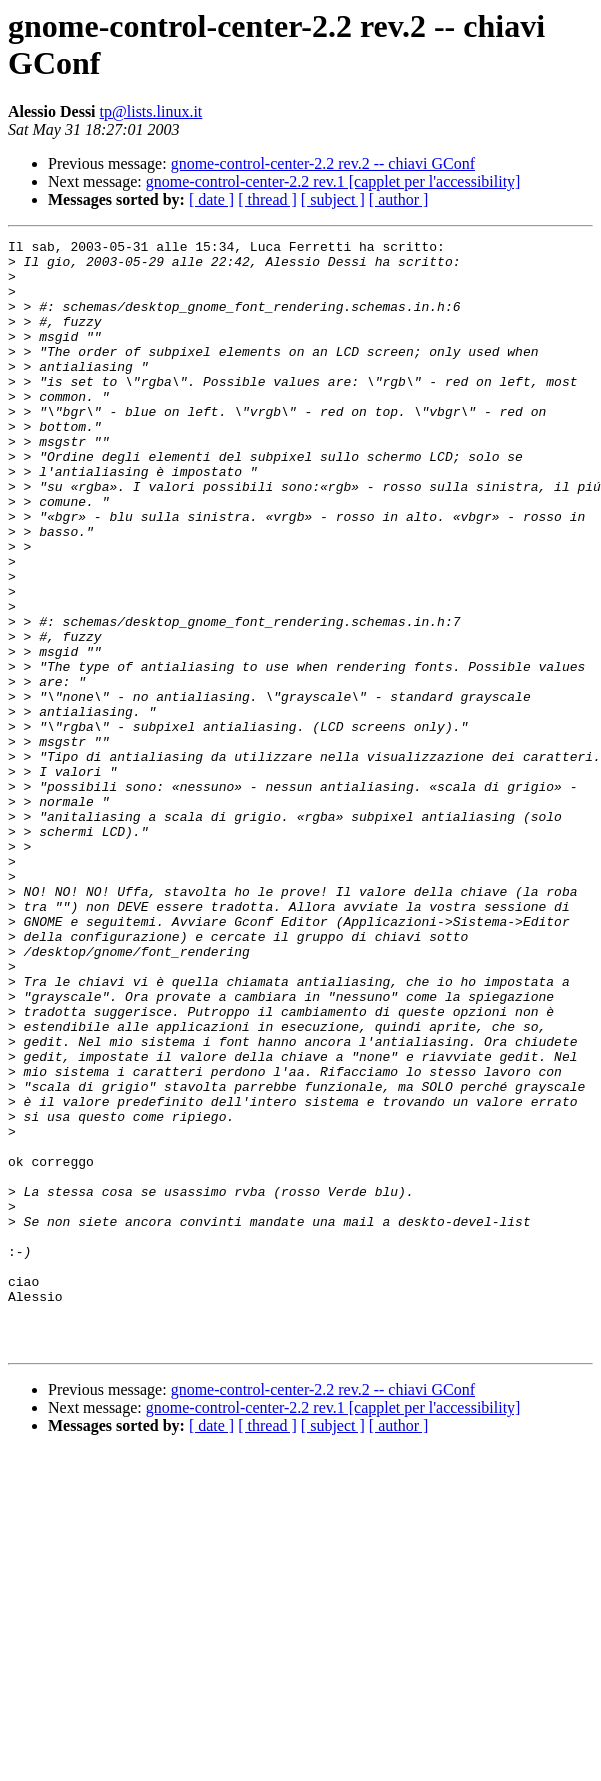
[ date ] (211, 199)
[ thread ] (267, 199)
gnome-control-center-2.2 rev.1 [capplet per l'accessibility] (333, 181)
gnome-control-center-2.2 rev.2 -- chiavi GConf (323, 163)
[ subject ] (333, 199)
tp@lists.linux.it (151, 111)
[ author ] (399, 199)
